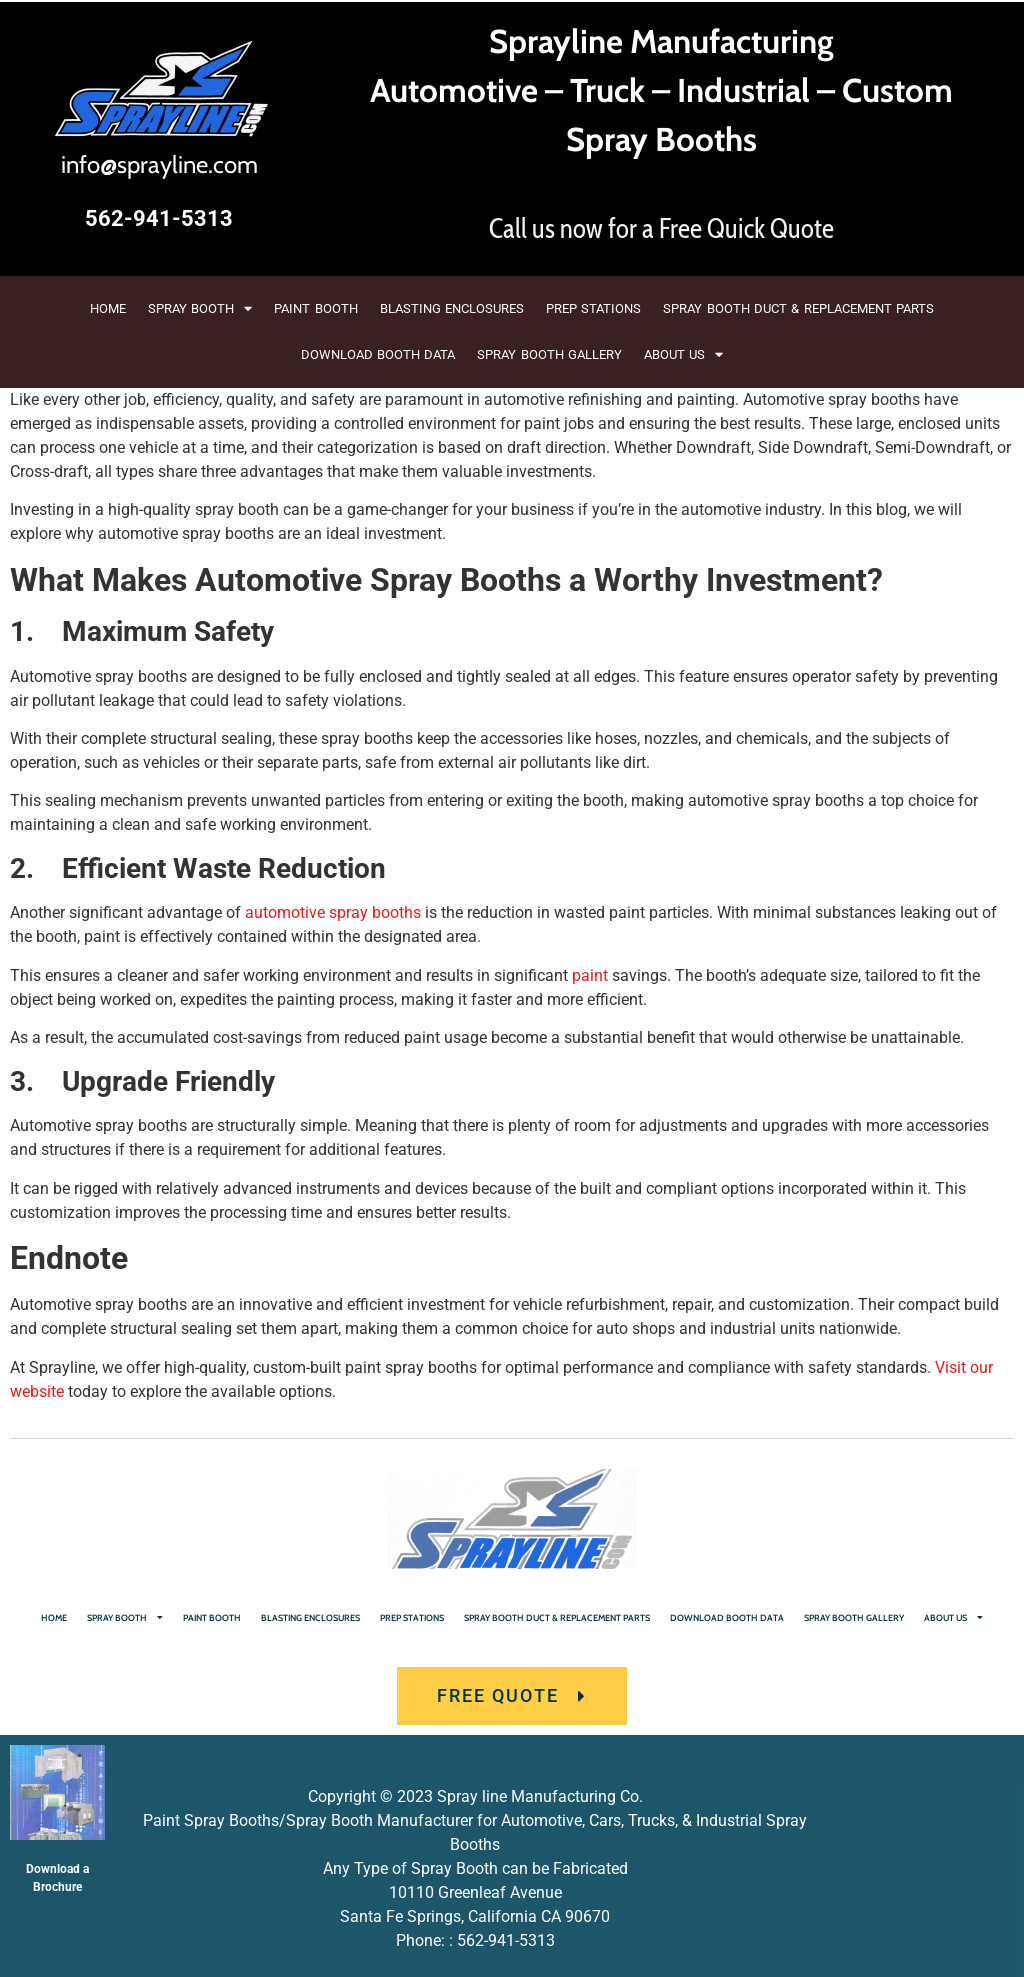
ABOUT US (683, 354)
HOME (108, 308)
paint (590, 975)
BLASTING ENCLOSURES (452, 308)
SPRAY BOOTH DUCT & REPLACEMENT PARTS (798, 308)
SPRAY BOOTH (200, 308)
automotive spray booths (333, 912)
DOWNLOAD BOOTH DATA (378, 354)
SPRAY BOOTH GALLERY (549, 354)
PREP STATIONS (593, 308)
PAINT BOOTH (315, 308)
